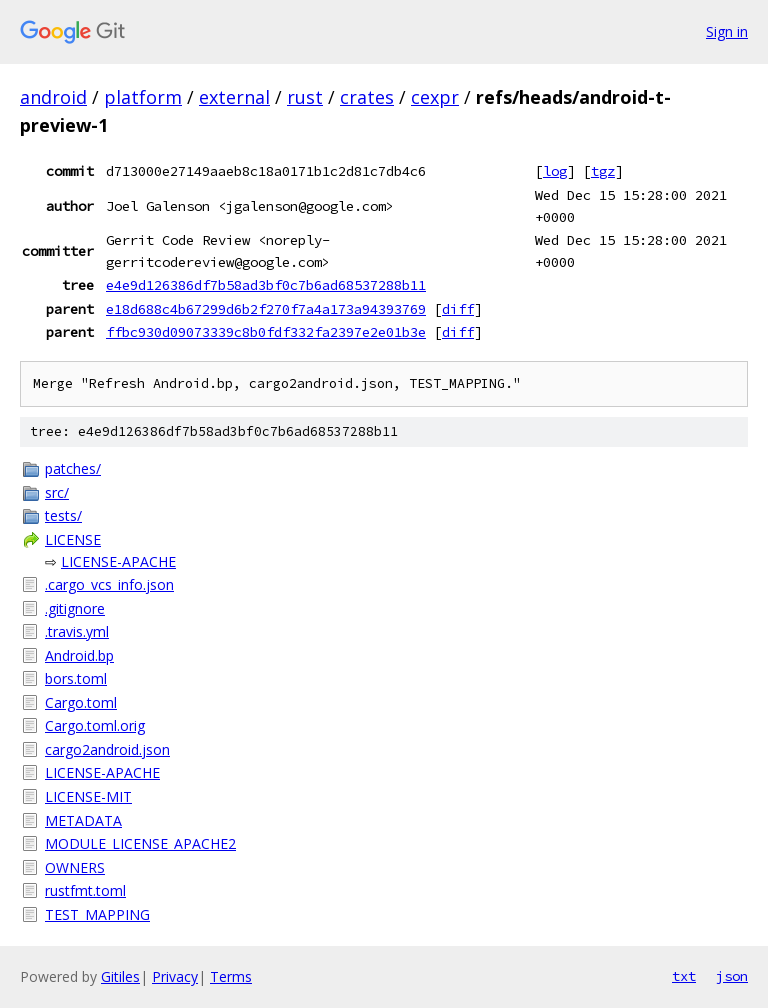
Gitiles (120, 976)
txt (684, 976)
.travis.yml (77, 631)
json (732, 976)
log (555, 171)
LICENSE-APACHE (118, 561)
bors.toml (76, 678)
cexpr (435, 97)
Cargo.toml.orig (95, 725)
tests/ (63, 515)
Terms (231, 976)
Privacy (175, 976)
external (234, 97)
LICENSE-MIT (88, 796)
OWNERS (75, 867)
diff (458, 309)
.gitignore (75, 608)
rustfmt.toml (85, 890)
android (53, 97)
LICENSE (73, 539)
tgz (603, 171)
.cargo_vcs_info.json (109, 584)
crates (367, 97)
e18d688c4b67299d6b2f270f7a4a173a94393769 (266, 309)
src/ (57, 492)
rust (305, 97)
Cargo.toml (81, 702)
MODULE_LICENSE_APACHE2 (140, 843)
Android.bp (79, 655)
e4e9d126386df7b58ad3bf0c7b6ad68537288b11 (266, 285)
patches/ (73, 468)
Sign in (727, 31)
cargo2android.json (107, 749)
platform (143, 97)
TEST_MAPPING (97, 914)
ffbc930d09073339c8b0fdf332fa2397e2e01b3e (266, 332)
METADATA (83, 820)
